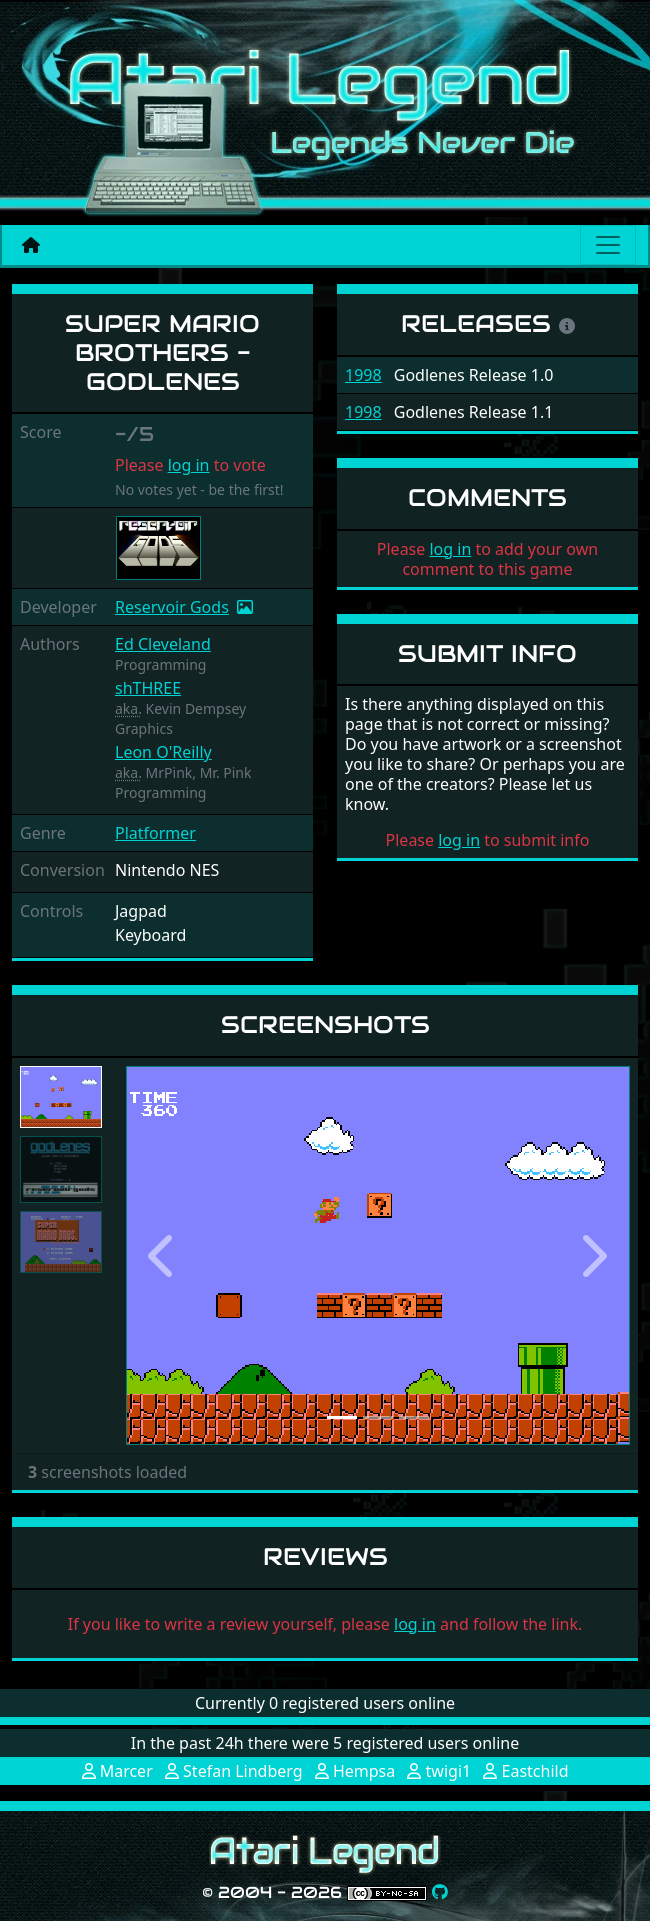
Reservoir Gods (172, 607)
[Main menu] (608, 245)
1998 (363, 375)
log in (189, 465)
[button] (164, 1255)
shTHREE (148, 688)
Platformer (155, 833)
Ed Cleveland (163, 644)
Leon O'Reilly (163, 752)
